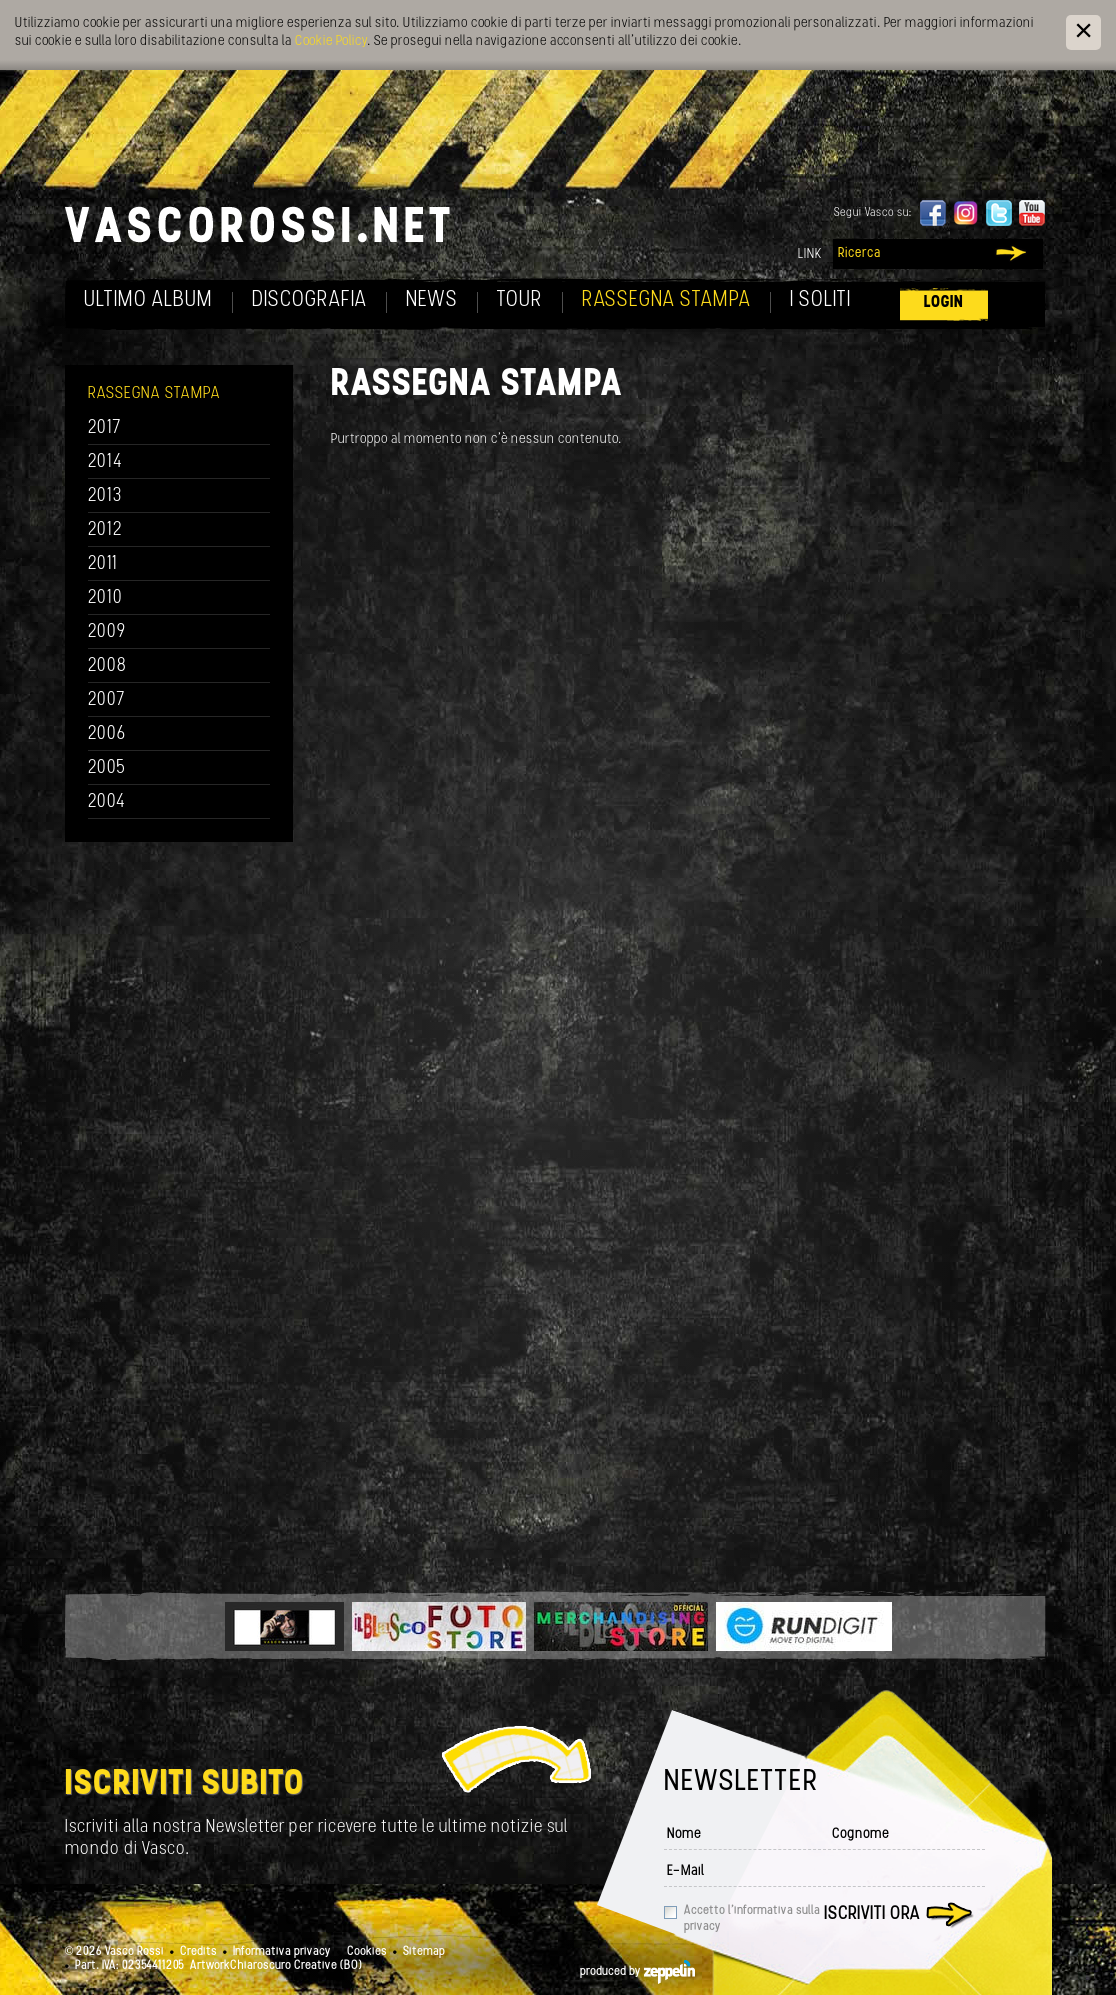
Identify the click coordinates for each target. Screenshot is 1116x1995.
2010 (105, 598)
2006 (107, 734)
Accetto (752, 1919)
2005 (107, 768)
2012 (105, 530)
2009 (107, 632)
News (432, 300)
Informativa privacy (282, 1952)
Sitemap (424, 1952)
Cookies (367, 1952)
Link (810, 254)
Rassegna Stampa (666, 300)
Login (944, 302)
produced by (637, 1972)
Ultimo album (148, 300)
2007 (106, 700)
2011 (103, 564)
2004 (107, 802)
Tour (520, 300)
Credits (198, 1952)
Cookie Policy (331, 41)
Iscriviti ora (872, 1914)
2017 (104, 428)
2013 (105, 496)
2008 (107, 666)
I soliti (820, 300)
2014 (105, 462)
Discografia (309, 300)
